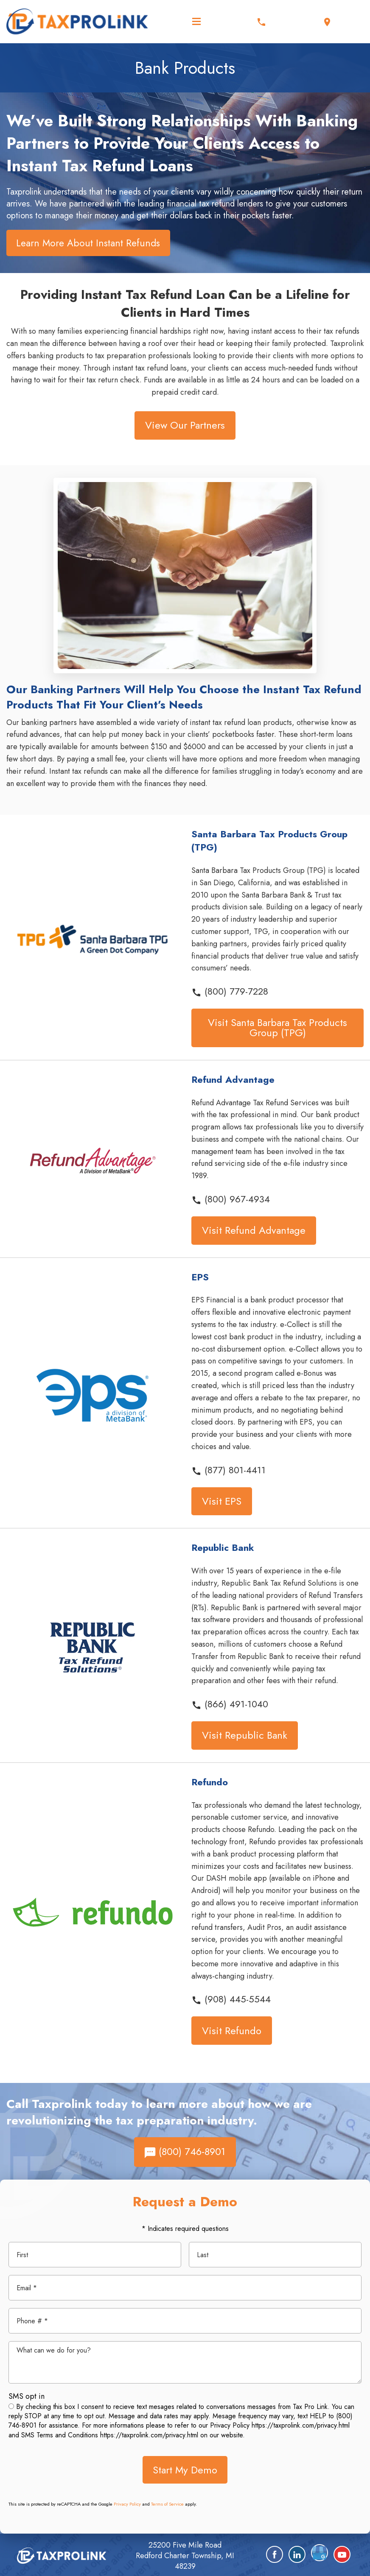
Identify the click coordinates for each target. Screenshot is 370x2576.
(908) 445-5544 (231, 1999)
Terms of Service (167, 2504)
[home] (61, 2554)
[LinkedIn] (297, 2554)
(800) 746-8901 (185, 2151)
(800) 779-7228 (229, 991)
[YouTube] (342, 2554)
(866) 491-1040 (229, 1704)
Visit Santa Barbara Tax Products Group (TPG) (277, 1027)
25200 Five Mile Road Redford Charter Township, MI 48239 (185, 2556)
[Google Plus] (319, 2552)
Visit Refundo (231, 2030)
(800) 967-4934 (230, 1199)
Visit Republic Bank (244, 1735)
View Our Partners (185, 425)
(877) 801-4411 (228, 1470)
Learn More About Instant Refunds (88, 243)
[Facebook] (274, 2554)
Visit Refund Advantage (254, 1230)
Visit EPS (221, 1501)
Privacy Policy (127, 2504)
